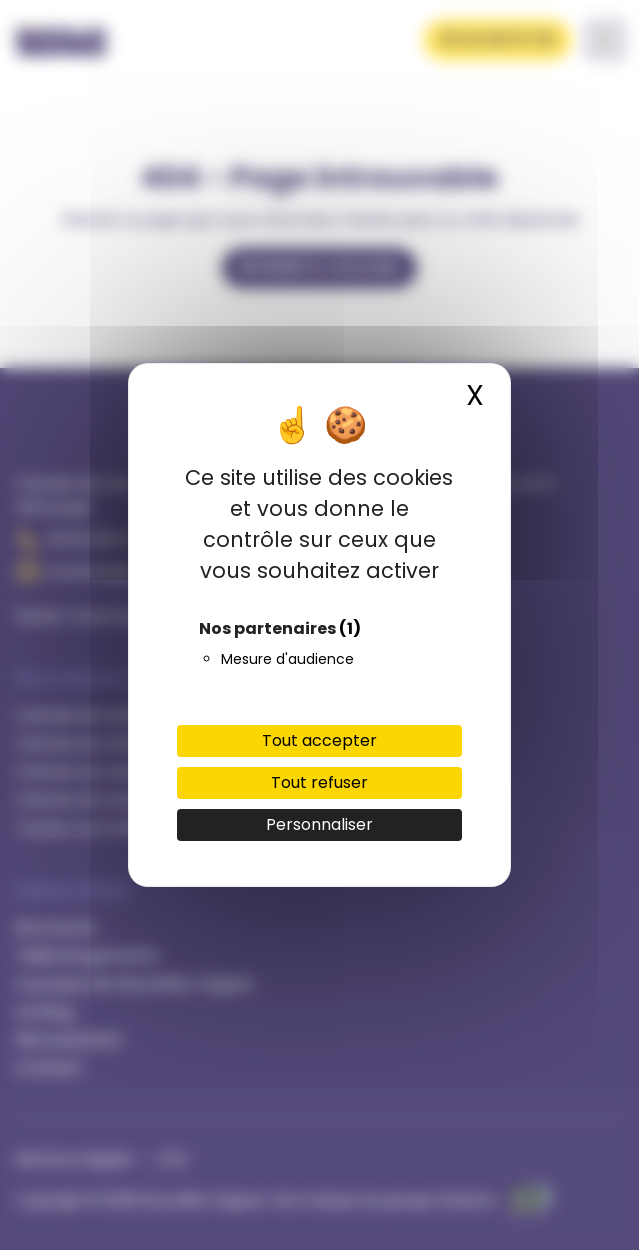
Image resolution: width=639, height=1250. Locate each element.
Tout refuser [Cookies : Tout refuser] (319, 782)
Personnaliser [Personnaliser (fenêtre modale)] (319, 824)
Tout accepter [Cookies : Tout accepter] (319, 740)
